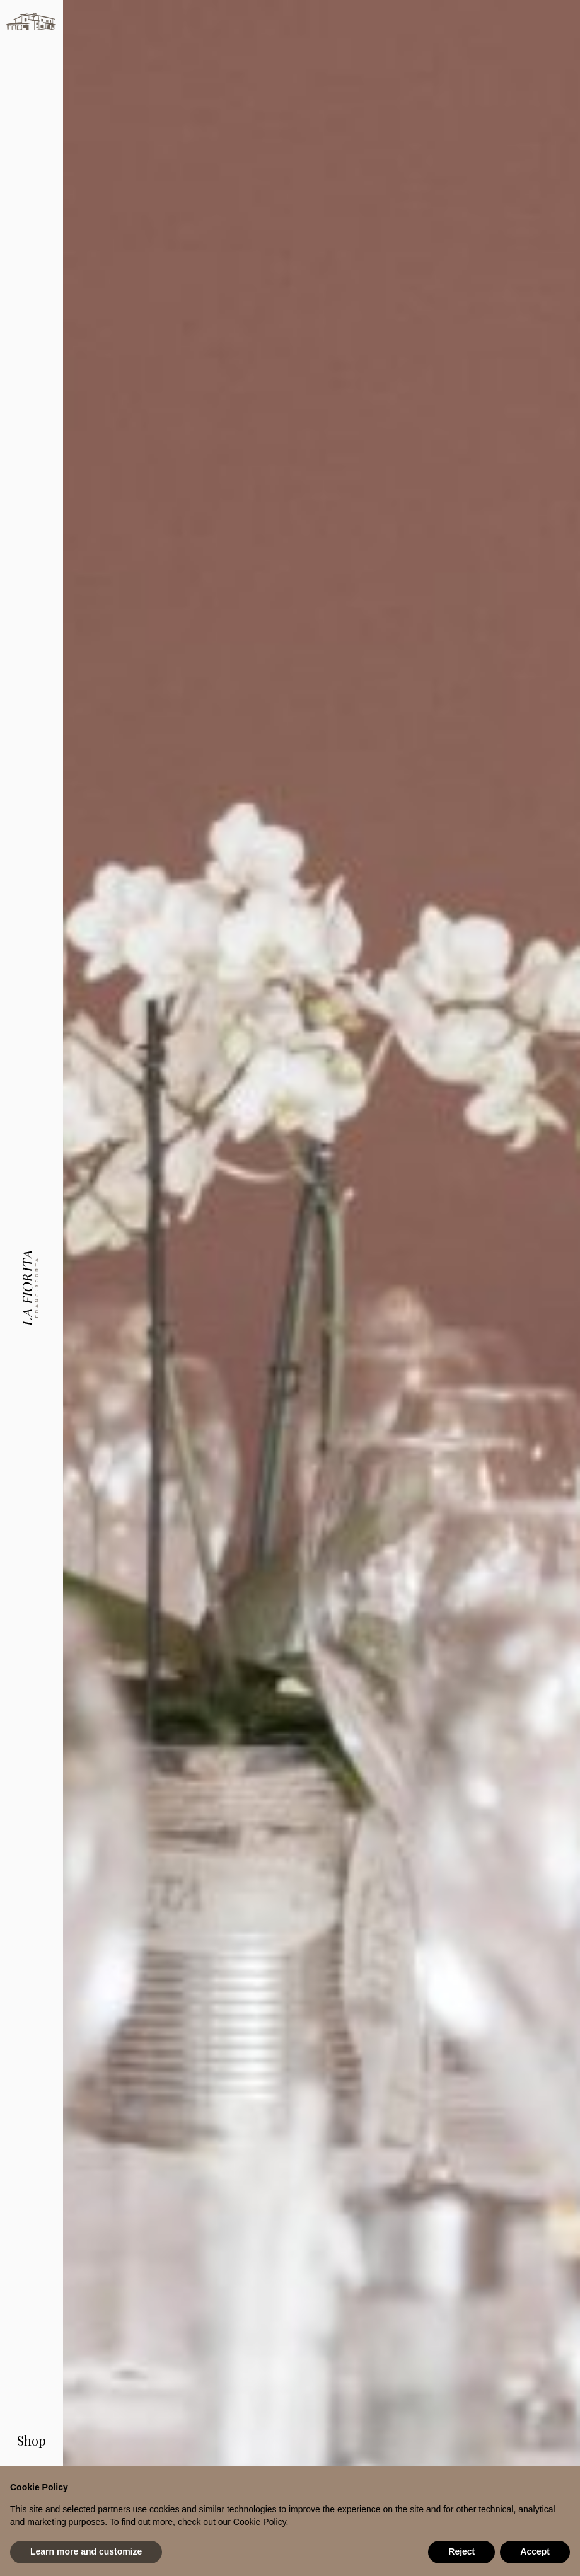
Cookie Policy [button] (259, 2522)
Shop (31, 2417)
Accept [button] (535, 2551)
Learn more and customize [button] (86, 2551)
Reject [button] (461, 2551)
